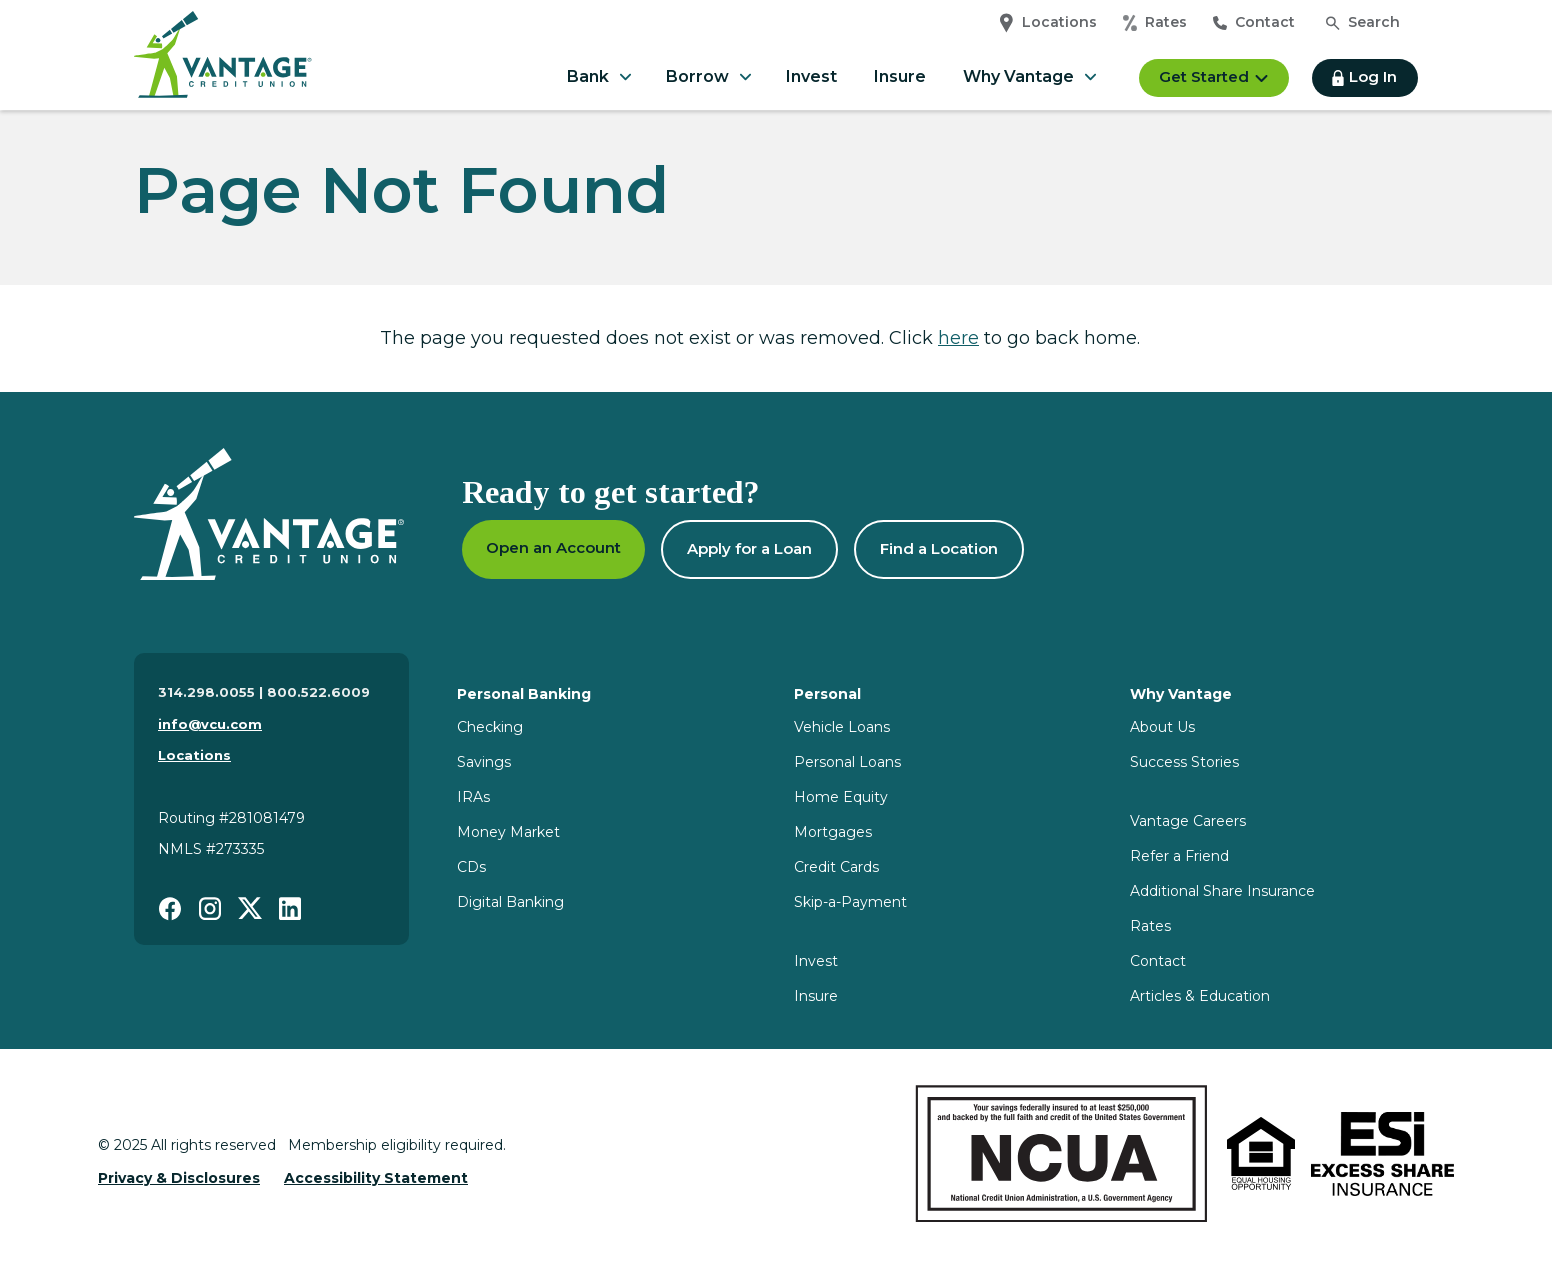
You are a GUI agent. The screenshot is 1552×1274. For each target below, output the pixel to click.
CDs (471, 867)
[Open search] (1363, 23)
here (958, 338)
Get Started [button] (1214, 76)
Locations (1048, 23)
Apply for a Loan (749, 548)
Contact (1254, 22)
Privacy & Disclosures (179, 1178)
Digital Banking (510, 902)
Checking (490, 727)
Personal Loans (847, 762)
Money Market (508, 832)
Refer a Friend (1179, 856)
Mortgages (833, 832)
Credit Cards (836, 867)
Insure (900, 76)
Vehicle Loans (842, 727)
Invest (811, 76)
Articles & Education (1200, 996)
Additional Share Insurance (1222, 891)
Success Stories (1184, 762)
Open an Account (553, 547)
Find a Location (939, 548)
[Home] (223, 77)
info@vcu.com (210, 724)
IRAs (473, 797)
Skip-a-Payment (850, 902)
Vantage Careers (1188, 821)
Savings (484, 762)
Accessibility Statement (376, 1178)
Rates (1155, 23)
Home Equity (841, 797)
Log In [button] (1364, 76)
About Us (1162, 727)
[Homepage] (269, 514)
